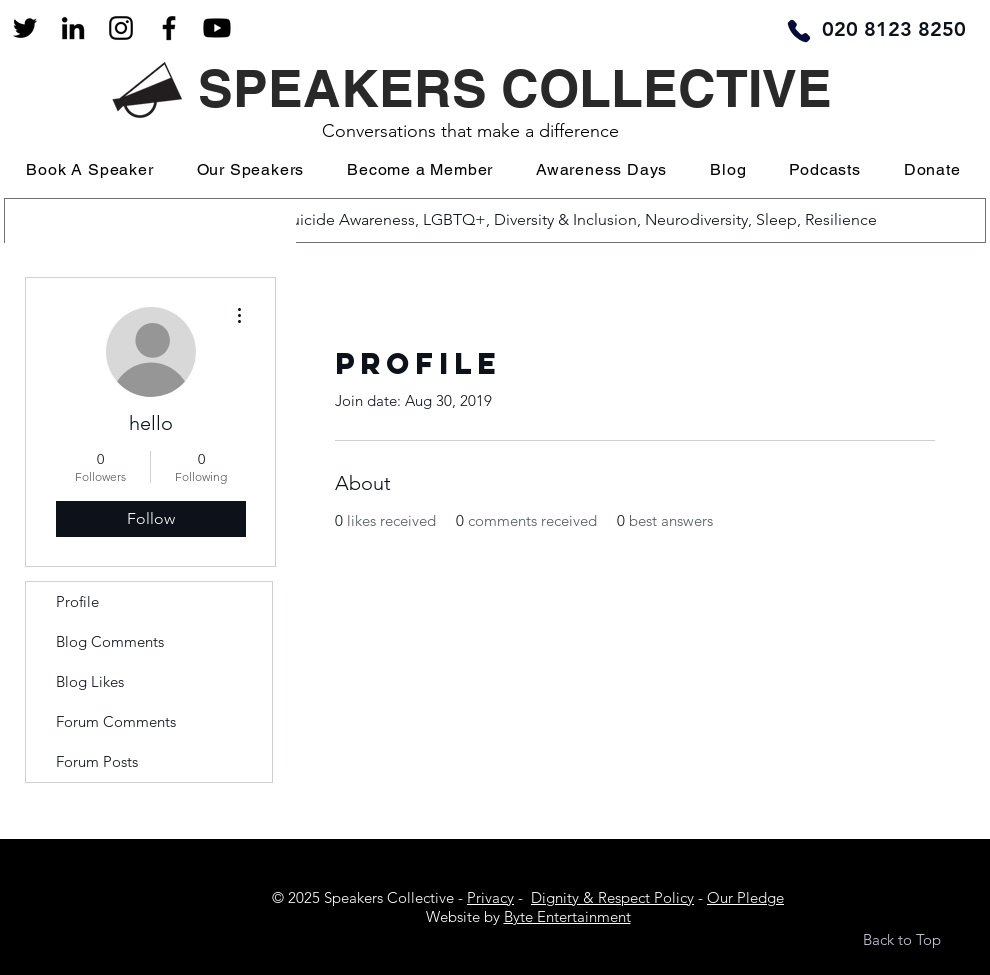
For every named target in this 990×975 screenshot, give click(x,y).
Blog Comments (110, 641)
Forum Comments (116, 721)
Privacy (490, 897)
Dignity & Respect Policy (612, 897)
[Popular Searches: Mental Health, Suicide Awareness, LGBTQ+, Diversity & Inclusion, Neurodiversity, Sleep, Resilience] (493, 220)
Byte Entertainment (567, 916)
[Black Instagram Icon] (121, 28)
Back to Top (902, 939)
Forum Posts (97, 761)
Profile (77, 601)
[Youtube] (217, 28)
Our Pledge (745, 897)
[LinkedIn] (73, 28)
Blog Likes (90, 681)
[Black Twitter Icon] (25, 28)
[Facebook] (169, 28)
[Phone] (799, 31)
